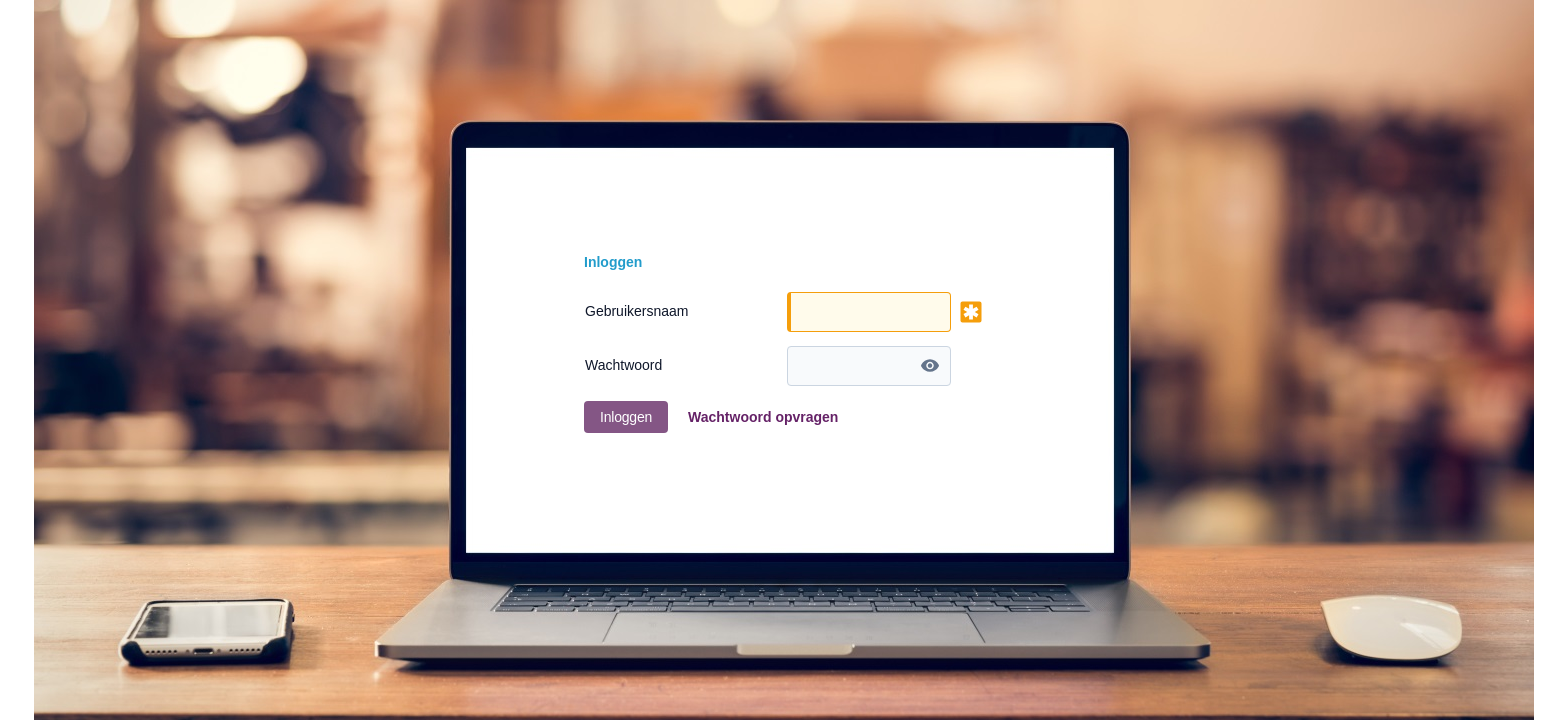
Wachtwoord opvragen (763, 417)
